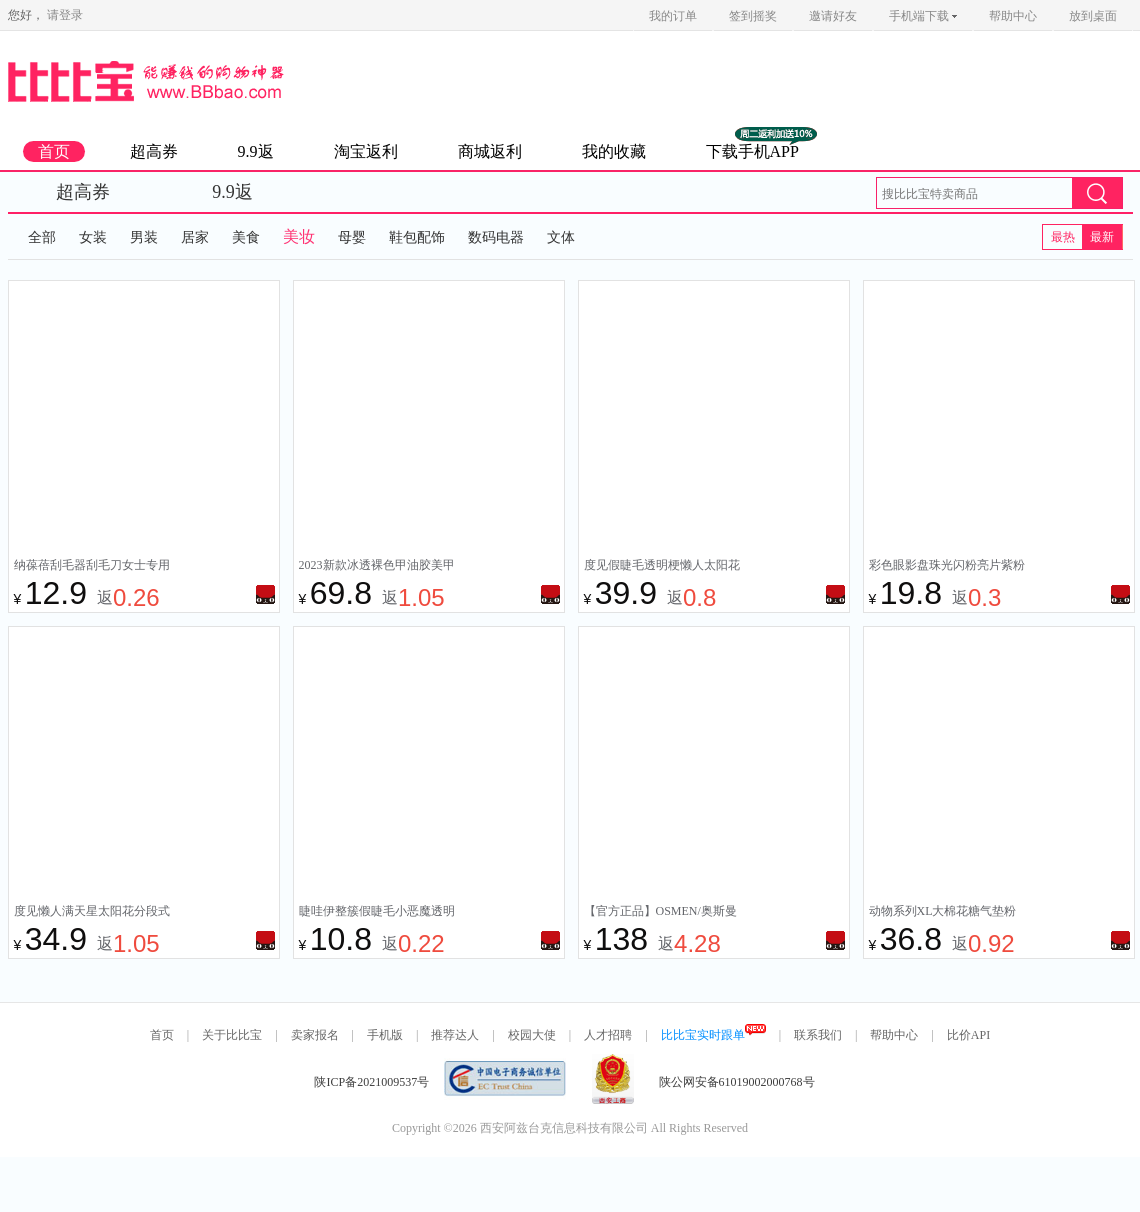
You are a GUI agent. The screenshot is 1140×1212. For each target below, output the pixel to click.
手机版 (385, 1035)
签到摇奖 (753, 16)
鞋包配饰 (417, 237)
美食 (246, 237)
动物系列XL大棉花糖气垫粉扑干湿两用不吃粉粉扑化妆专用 (947, 913)
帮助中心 (1013, 16)
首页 (54, 151)
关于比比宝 (232, 1035)
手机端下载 (923, 16)
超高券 (154, 151)
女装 (93, 237)
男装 (144, 237)
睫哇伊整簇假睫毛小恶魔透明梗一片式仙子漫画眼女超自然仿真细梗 (377, 913)
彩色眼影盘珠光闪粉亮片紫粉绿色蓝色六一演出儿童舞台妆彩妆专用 (947, 567)
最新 (1102, 237)
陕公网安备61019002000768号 (737, 1082)
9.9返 (256, 151)
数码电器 (496, 237)
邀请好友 (833, 16)
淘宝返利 (366, 151)
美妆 (299, 236)
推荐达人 (455, 1035)
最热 (1063, 237)
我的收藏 (614, 151)
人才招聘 (608, 1035)
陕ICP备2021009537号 (371, 1082)
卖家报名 (315, 1035)
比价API (968, 1035)
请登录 (65, 15)
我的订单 (673, 16)
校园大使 (532, 1035)
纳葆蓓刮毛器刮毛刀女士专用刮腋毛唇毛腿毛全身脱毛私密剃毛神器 (92, 567)
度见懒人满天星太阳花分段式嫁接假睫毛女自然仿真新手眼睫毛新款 (92, 913)
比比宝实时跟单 (713, 1035)
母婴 (352, 237)
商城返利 (490, 151)
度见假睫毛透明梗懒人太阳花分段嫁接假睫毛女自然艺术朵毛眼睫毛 (662, 567)
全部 (42, 237)
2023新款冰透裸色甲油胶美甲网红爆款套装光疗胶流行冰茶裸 (377, 567)
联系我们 (818, 1035)
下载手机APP (752, 151)
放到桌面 (1093, 16)
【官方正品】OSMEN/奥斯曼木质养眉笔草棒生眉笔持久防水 (662, 913)
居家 (195, 237)
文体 (561, 237)
